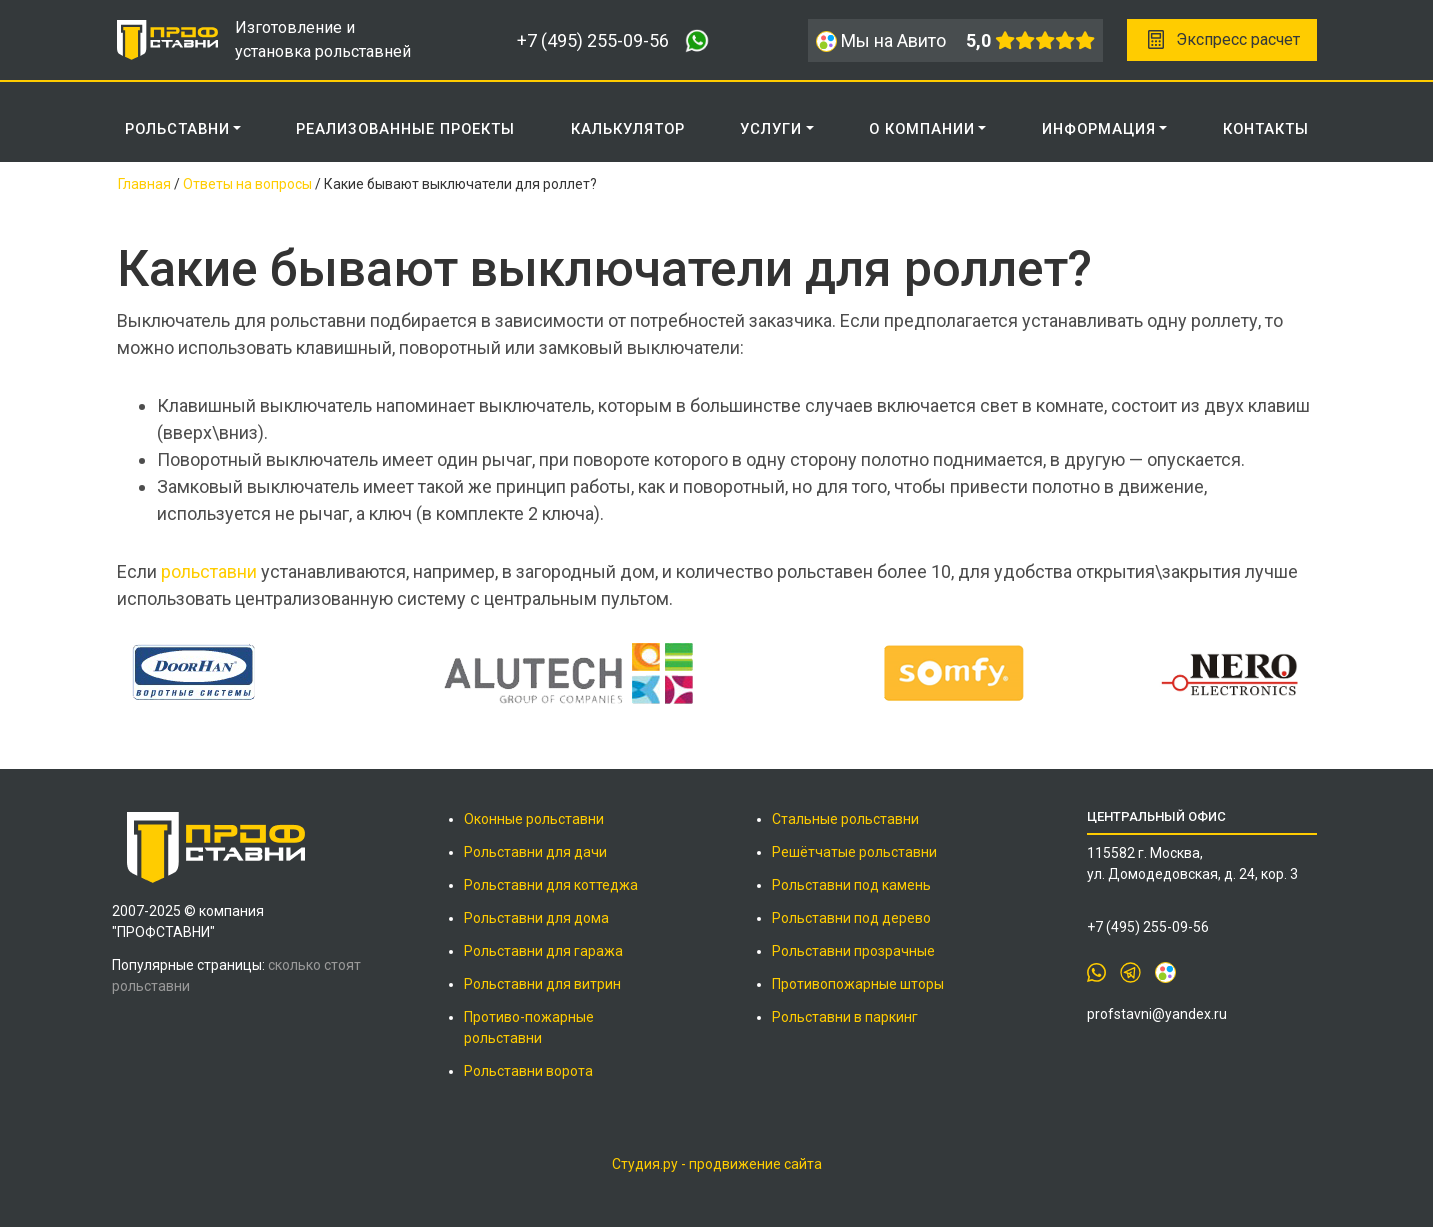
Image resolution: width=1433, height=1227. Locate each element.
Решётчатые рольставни (854, 852)
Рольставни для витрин (542, 984)
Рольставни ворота (528, 1071)
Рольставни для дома (536, 918)
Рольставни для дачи (535, 852)
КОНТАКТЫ (1266, 129)
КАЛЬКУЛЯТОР (628, 129)
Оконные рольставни (534, 819)
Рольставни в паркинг (845, 1017)
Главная (144, 184)
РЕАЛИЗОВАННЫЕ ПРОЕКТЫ (405, 129)
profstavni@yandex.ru (1157, 1014)
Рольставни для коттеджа (551, 885)
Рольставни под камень (851, 885)
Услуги (771, 129)
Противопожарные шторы (858, 984)
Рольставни (177, 129)
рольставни (209, 571)
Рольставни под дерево (851, 918)
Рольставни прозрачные (853, 951)
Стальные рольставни (845, 819)
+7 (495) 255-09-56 (593, 40)
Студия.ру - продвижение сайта (717, 1164)
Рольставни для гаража (543, 951)
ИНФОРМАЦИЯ (1099, 129)
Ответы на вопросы (247, 184)
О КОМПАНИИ (922, 129)
